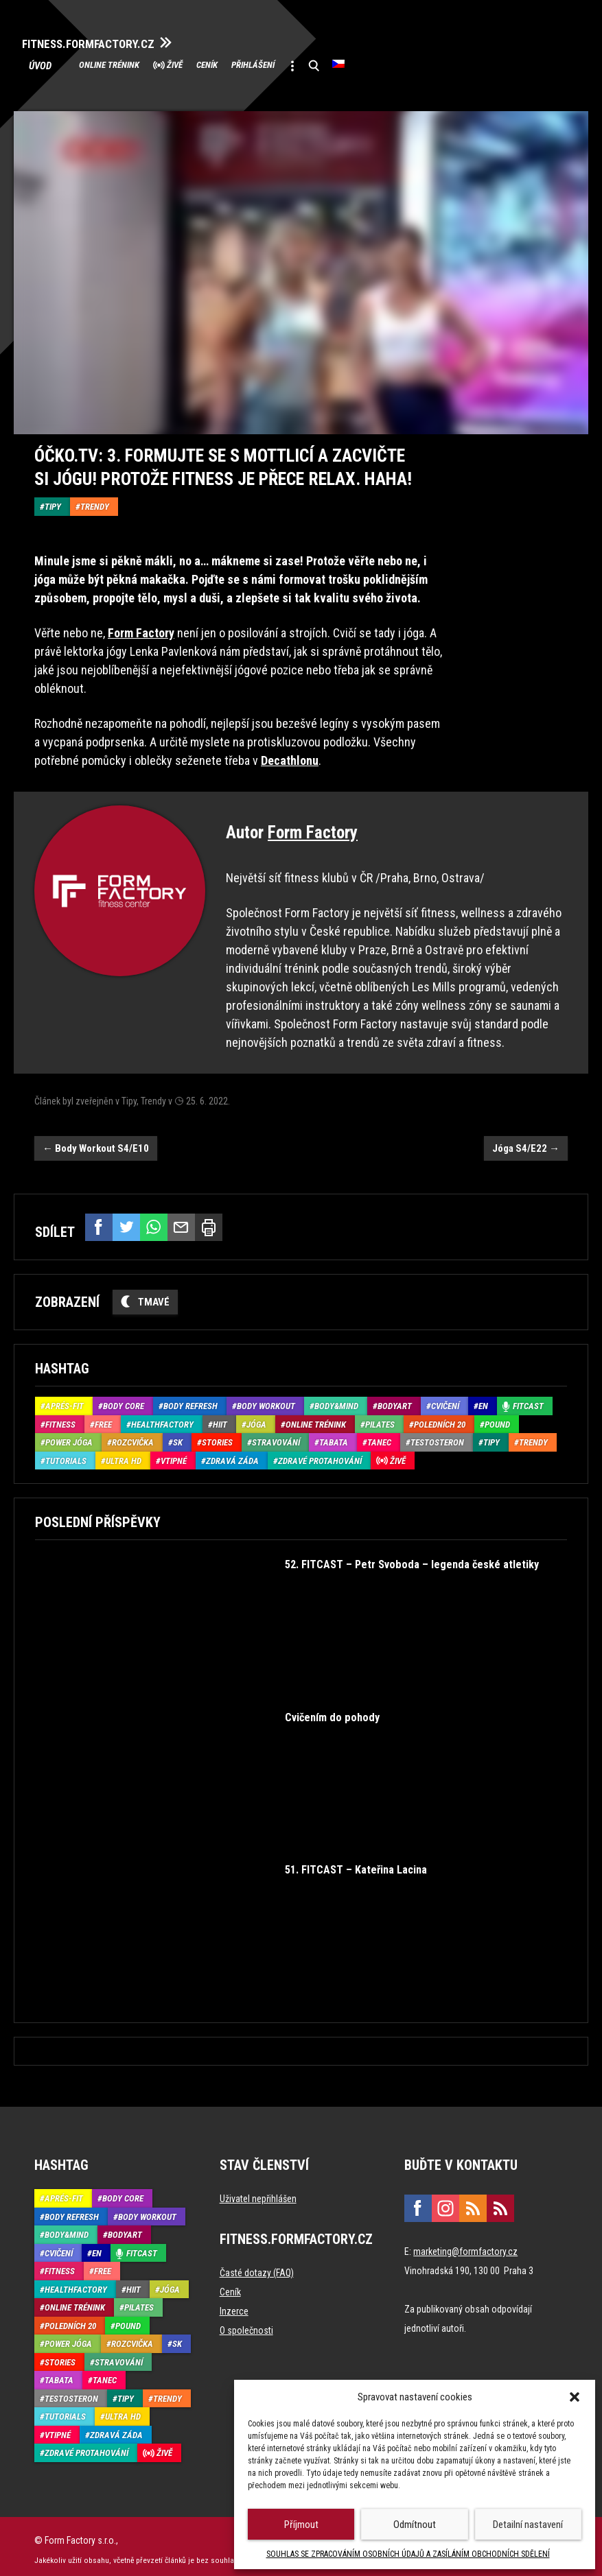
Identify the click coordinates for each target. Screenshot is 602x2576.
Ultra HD (123, 1454)
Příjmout (301, 2524)
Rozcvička (133, 1436)
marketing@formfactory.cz (465, 2245)
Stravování (276, 1436)
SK (178, 1436)
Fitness (60, 1418)
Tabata (333, 1436)
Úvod (52, 63)
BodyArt (395, 1400)
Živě (211, 63)
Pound (497, 1418)
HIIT (220, 1418)
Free (103, 1418)
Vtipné (174, 1454)
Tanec (379, 1436)
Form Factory (313, 826)
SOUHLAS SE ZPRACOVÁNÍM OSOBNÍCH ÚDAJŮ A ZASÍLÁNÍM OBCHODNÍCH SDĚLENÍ (408, 2554)
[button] (574, 2397)
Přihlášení (325, 63)
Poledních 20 (439, 1418)
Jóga (256, 1418)
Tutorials (65, 1454)
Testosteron (437, 1436)
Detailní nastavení (528, 2524)
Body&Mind (336, 1400)
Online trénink (126, 63)
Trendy (94, 500)
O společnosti (246, 2324)
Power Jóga (69, 1436)
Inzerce (234, 2305)
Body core (123, 1400)
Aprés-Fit (64, 1400)
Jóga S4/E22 (525, 1141)
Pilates (380, 1418)
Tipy (53, 500)
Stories (217, 1436)
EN (483, 1400)
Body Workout (266, 1400)
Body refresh (190, 1400)
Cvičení (445, 1400)
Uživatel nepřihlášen (258, 2192)
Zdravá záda (232, 1454)
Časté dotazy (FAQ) (257, 2266)
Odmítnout (414, 2524)
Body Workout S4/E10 (96, 1141)
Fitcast (528, 1400)
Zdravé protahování (320, 1454)
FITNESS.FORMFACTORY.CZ (110, 40)
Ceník (260, 63)
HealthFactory (162, 1418)
